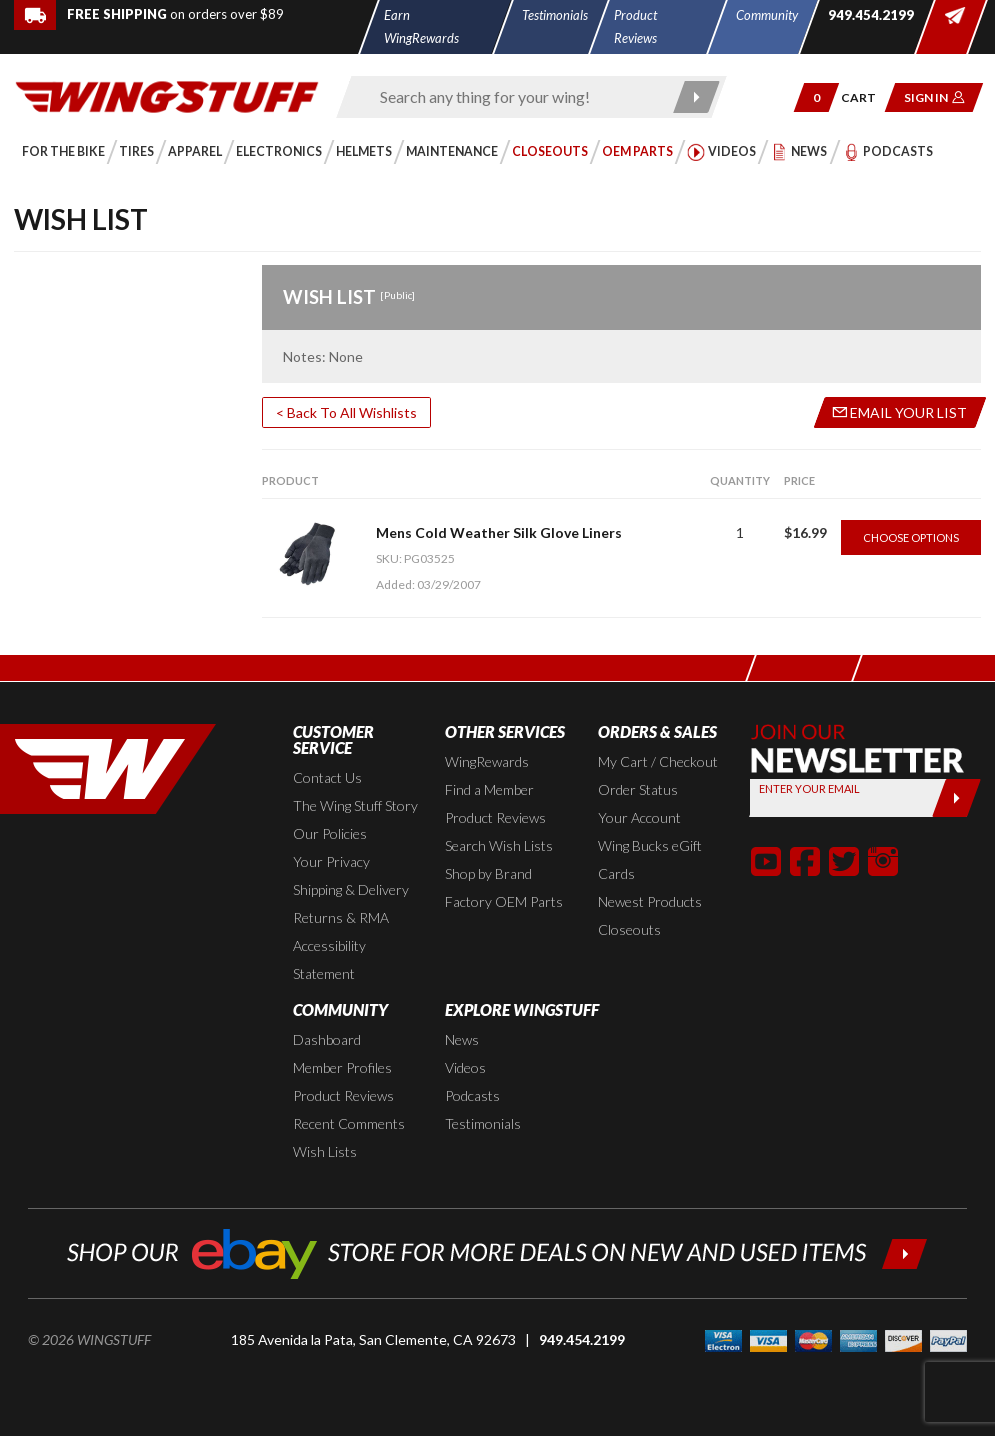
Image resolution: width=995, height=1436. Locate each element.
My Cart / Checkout (658, 761)
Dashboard (327, 1039)
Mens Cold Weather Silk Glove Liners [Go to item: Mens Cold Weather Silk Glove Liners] (499, 532)
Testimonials (483, 1123)
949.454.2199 (582, 1339)
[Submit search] (696, 97)
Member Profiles (342, 1067)
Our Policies (330, 833)
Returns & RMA (341, 917)
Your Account (639, 817)
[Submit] (956, 798)
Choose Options (911, 537)
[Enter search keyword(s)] (514, 97)
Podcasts (472, 1095)
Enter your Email (810, 788)
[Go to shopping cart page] (865, 97)
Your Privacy (331, 861)
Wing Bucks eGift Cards (650, 859)
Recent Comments (349, 1123)
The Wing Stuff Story (355, 805)
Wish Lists (325, 1151)
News (462, 1039)
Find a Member (489, 789)
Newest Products (650, 901)
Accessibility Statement (329, 959)
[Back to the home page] (167, 94)
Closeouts (629, 929)
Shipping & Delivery (351, 889)
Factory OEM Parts (504, 901)
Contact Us (327, 777)
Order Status (638, 789)
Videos (465, 1067)
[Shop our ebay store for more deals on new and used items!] (497, 1251)
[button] (816, 97)
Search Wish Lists (499, 845)
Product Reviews (495, 817)
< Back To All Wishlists (346, 412)
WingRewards (487, 761)
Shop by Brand (488, 873)
